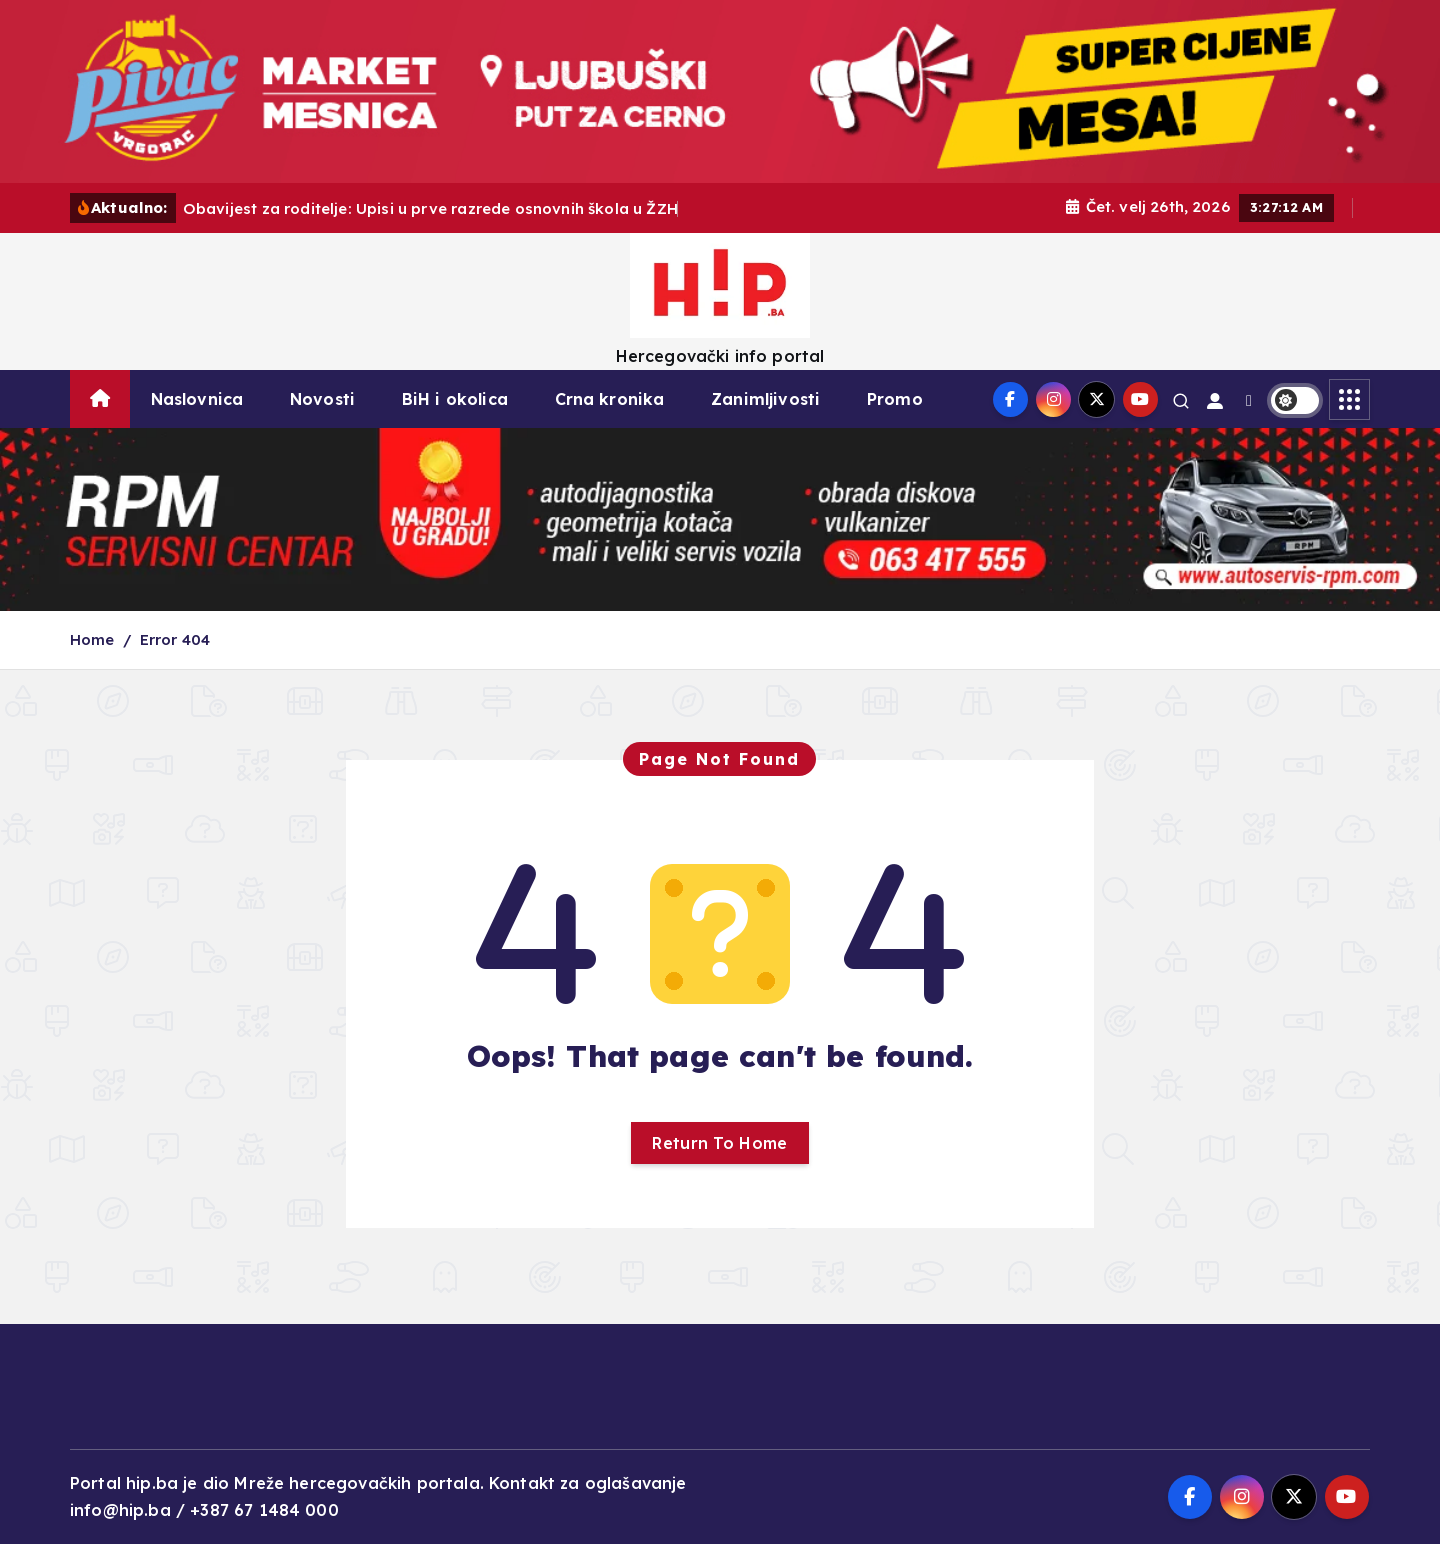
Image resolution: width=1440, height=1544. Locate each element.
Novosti (322, 399)
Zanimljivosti (765, 399)
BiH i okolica (455, 399)
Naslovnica (197, 399)
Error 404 (175, 639)
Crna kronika (610, 399)
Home (92, 639)
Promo (895, 399)
